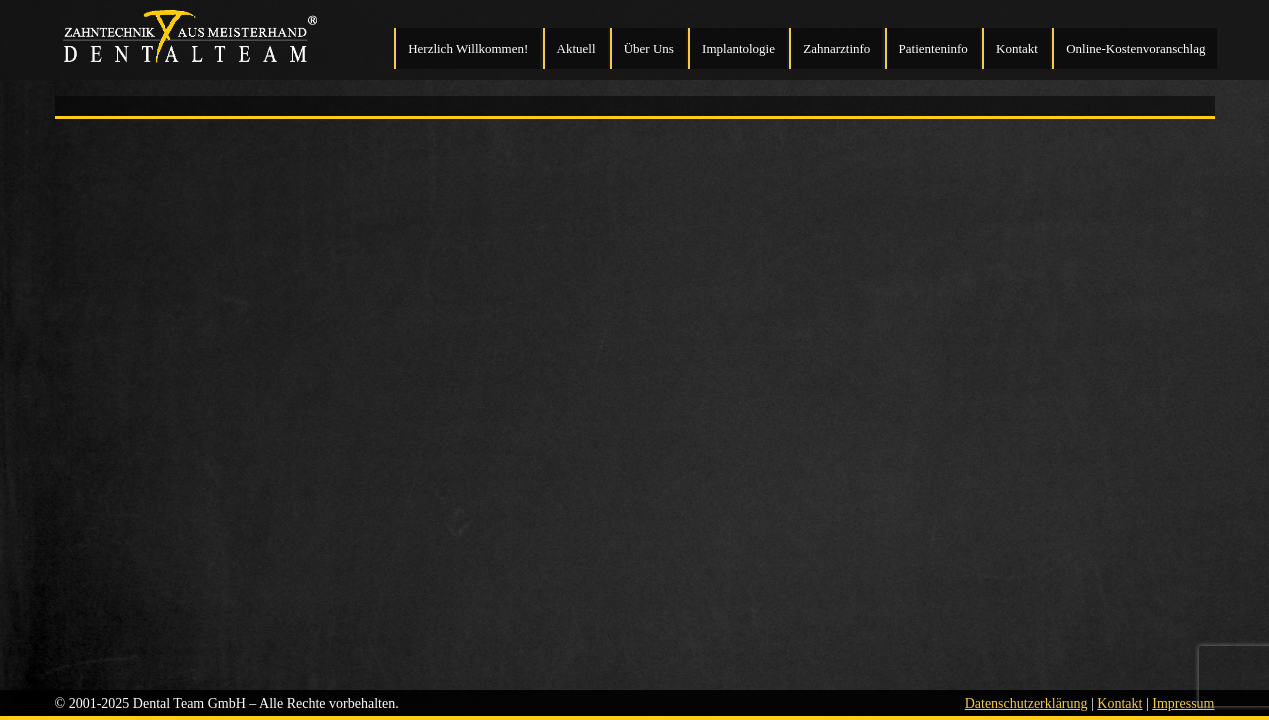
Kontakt (1017, 48)
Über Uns (649, 48)
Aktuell (576, 48)
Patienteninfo (933, 48)
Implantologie (738, 48)
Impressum (1183, 703)
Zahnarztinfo (836, 48)
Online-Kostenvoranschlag (1135, 48)
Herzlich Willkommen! (468, 48)
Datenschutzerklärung (1026, 703)
